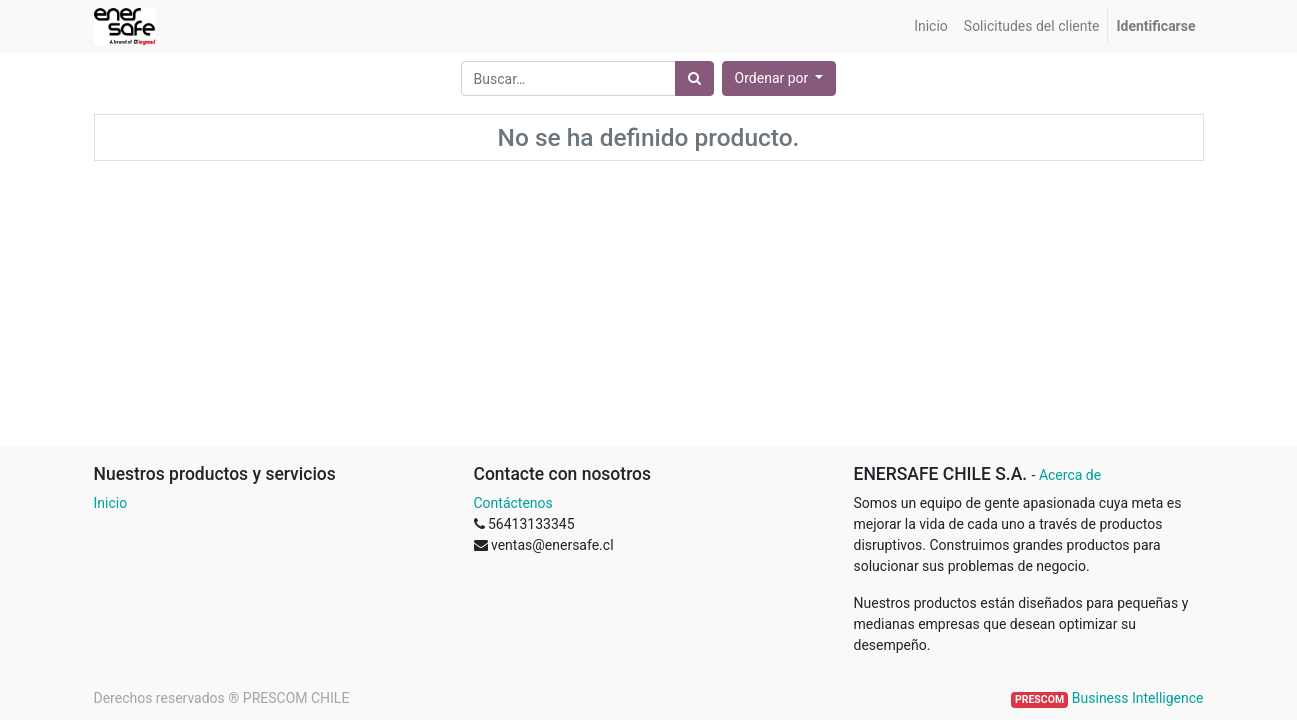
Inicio (111, 503)
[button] (779, 78)
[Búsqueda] (694, 78)
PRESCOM (1039, 699)
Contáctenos (513, 503)
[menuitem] (931, 26)
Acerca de (1070, 475)
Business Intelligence (1138, 698)
